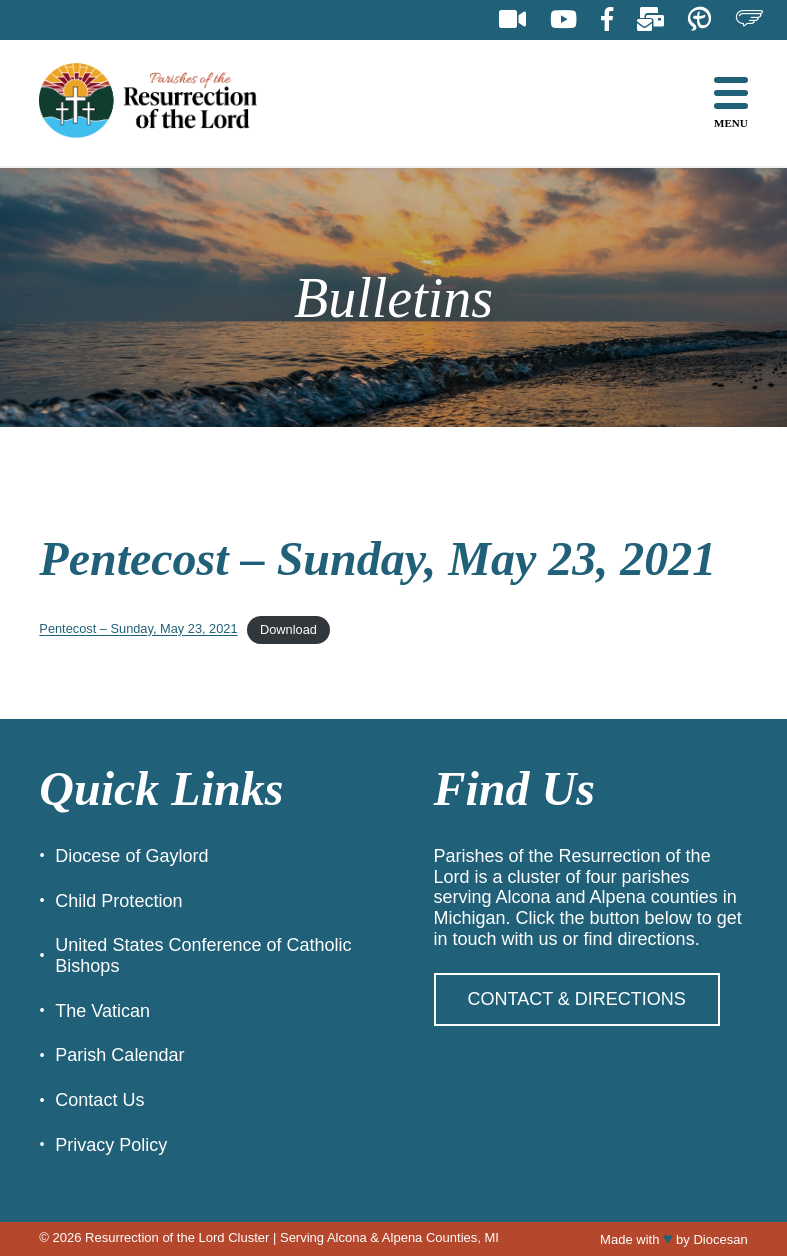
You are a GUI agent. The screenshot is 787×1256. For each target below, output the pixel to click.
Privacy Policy (111, 1145)
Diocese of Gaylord (131, 856)
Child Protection (118, 901)
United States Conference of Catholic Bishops (203, 955)
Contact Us (99, 1100)
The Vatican (102, 1011)
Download (288, 629)
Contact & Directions (577, 999)
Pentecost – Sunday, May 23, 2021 (138, 629)
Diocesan (720, 1239)
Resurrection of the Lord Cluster (177, 1237)
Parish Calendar (119, 1055)
